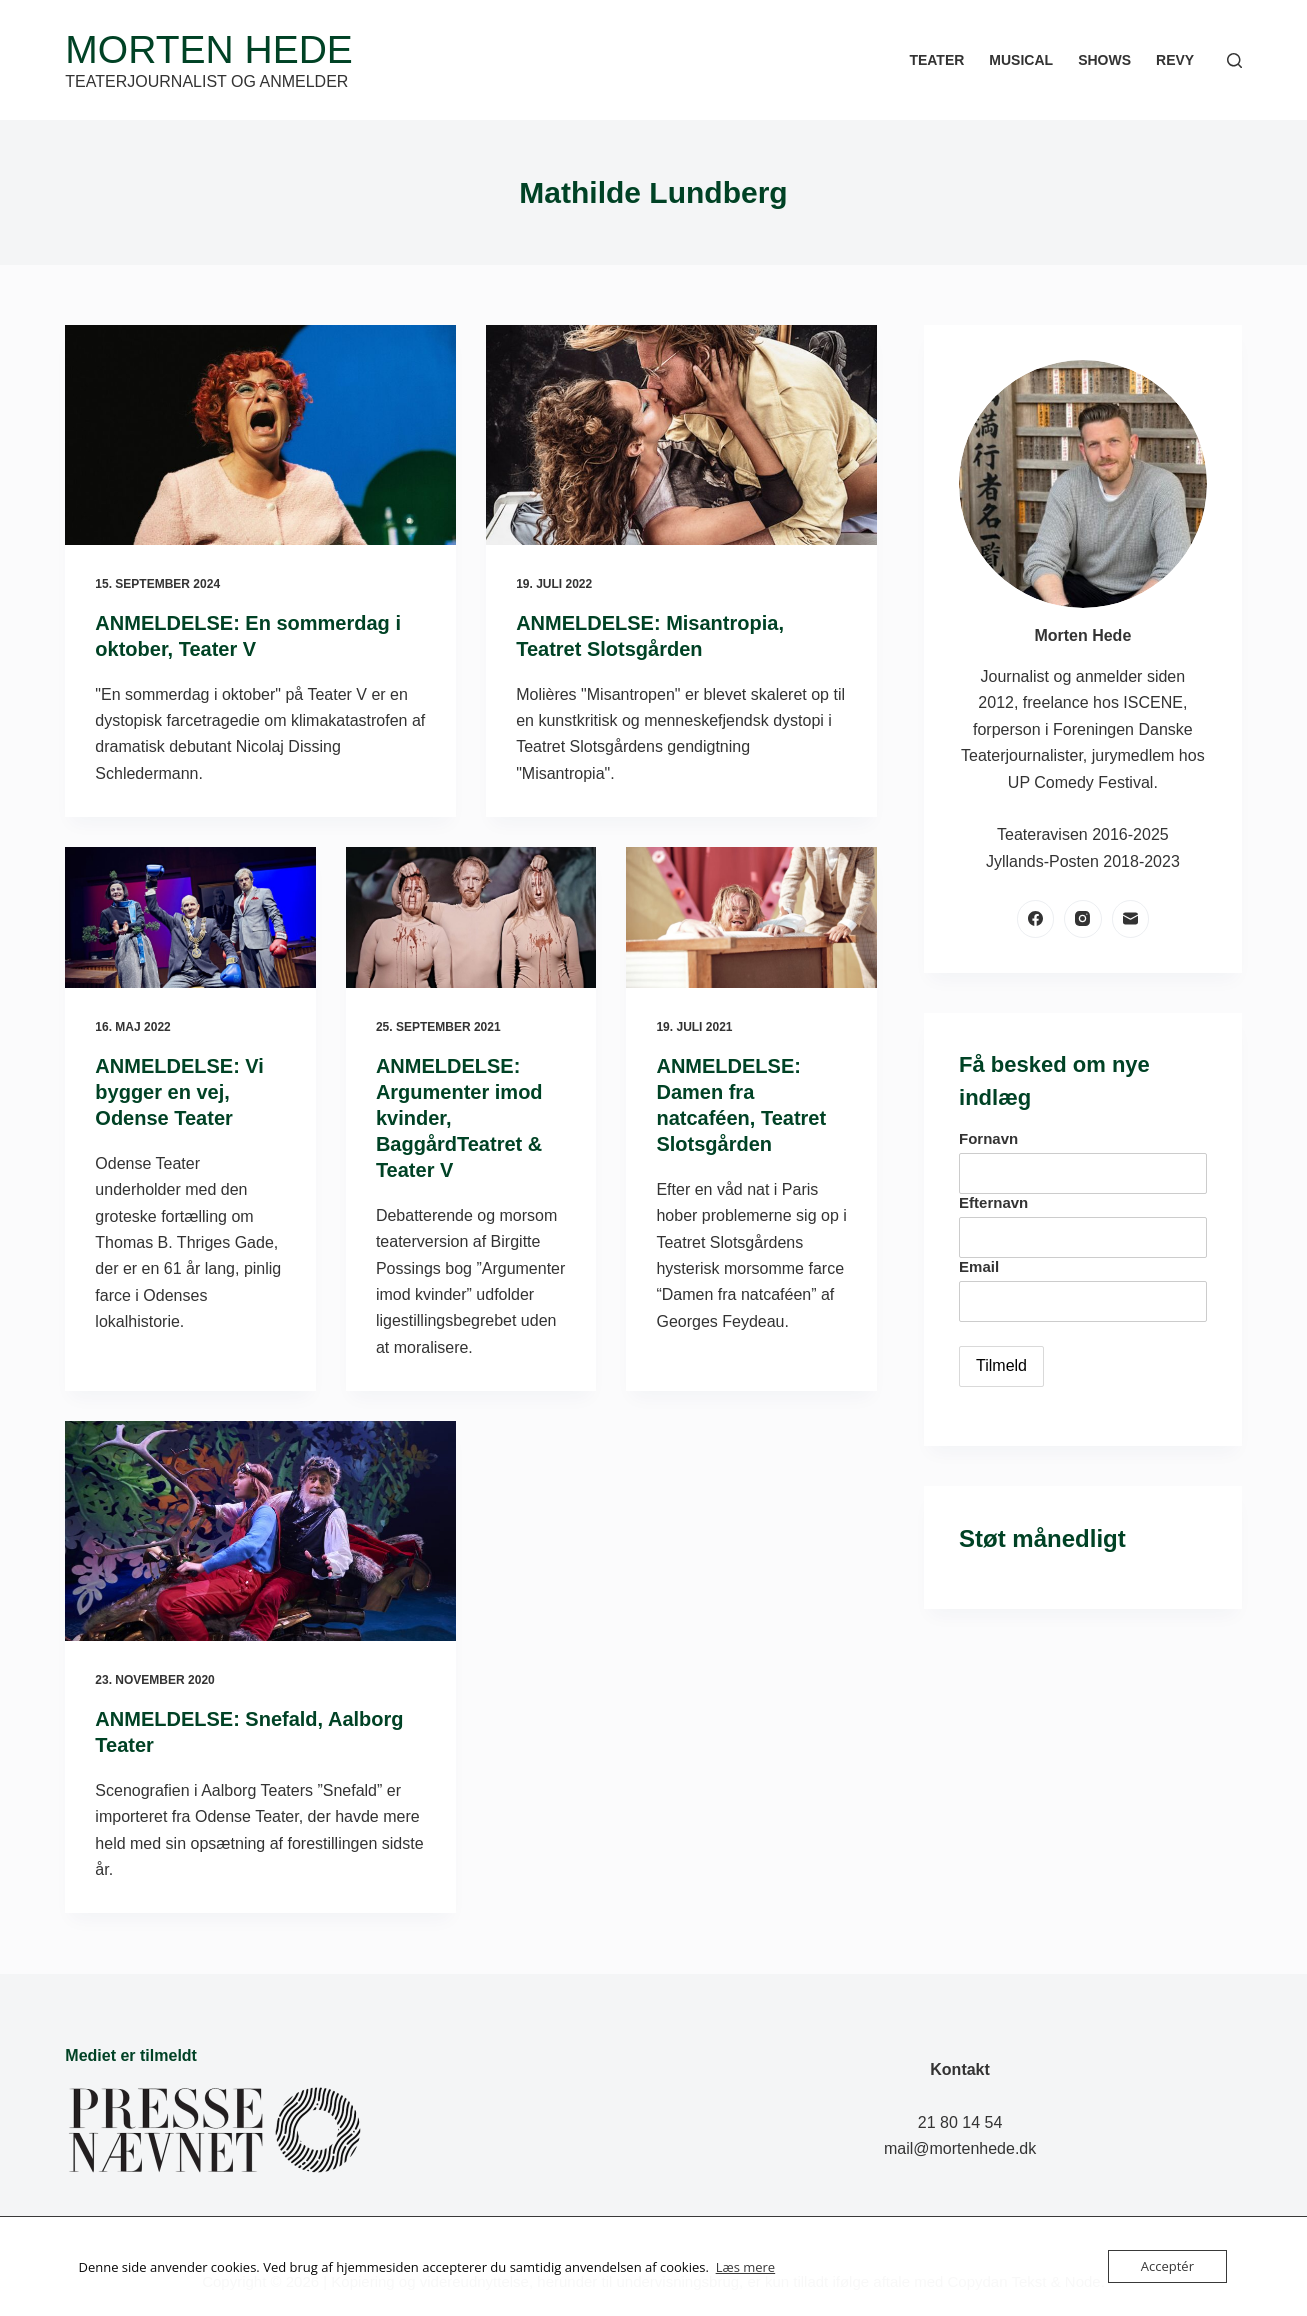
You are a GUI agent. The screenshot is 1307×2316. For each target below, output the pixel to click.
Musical (1021, 60)
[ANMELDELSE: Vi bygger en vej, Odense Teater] (190, 917)
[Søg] (1234, 60)
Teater (936, 60)
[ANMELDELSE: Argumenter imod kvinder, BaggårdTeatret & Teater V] (471, 917)
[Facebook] (1036, 919)
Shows (1104, 60)
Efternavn (993, 1202)
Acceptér (1167, 2266)
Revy (1175, 60)
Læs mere (746, 2267)
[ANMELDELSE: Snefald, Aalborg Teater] (260, 1531)
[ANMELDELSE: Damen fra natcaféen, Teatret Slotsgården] (751, 917)
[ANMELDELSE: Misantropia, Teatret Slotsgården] (681, 435)
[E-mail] (1131, 919)
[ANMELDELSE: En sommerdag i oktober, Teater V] (260, 435)
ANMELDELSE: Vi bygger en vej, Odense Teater (179, 1092)
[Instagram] (1083, 919)
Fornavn (988, 1138)
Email (979, 1266)
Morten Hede (208, 49)
